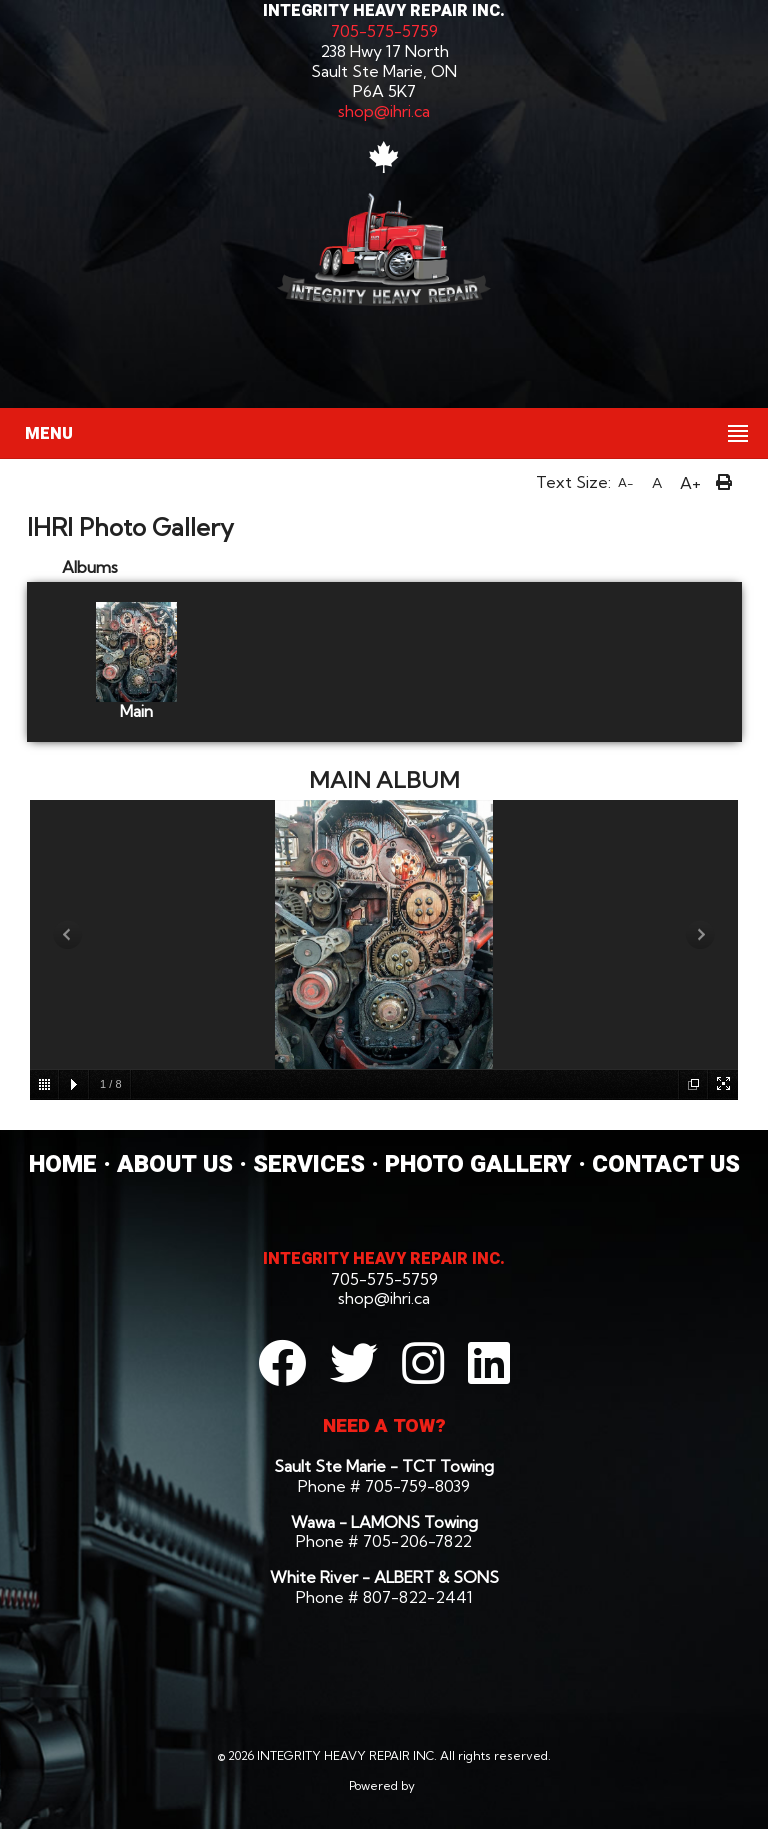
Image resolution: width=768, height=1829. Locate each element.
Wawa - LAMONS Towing (384, 1522)
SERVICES (309, 1164)
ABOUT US (175, 1164)
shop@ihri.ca (384, 111)
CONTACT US (666, 1164)
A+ (690, 483)
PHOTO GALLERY (478, 1164)
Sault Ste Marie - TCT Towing (384, 1466)
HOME (63, 1164)
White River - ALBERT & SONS (384, 1577)
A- (626, 482)
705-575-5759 (384, 31)
